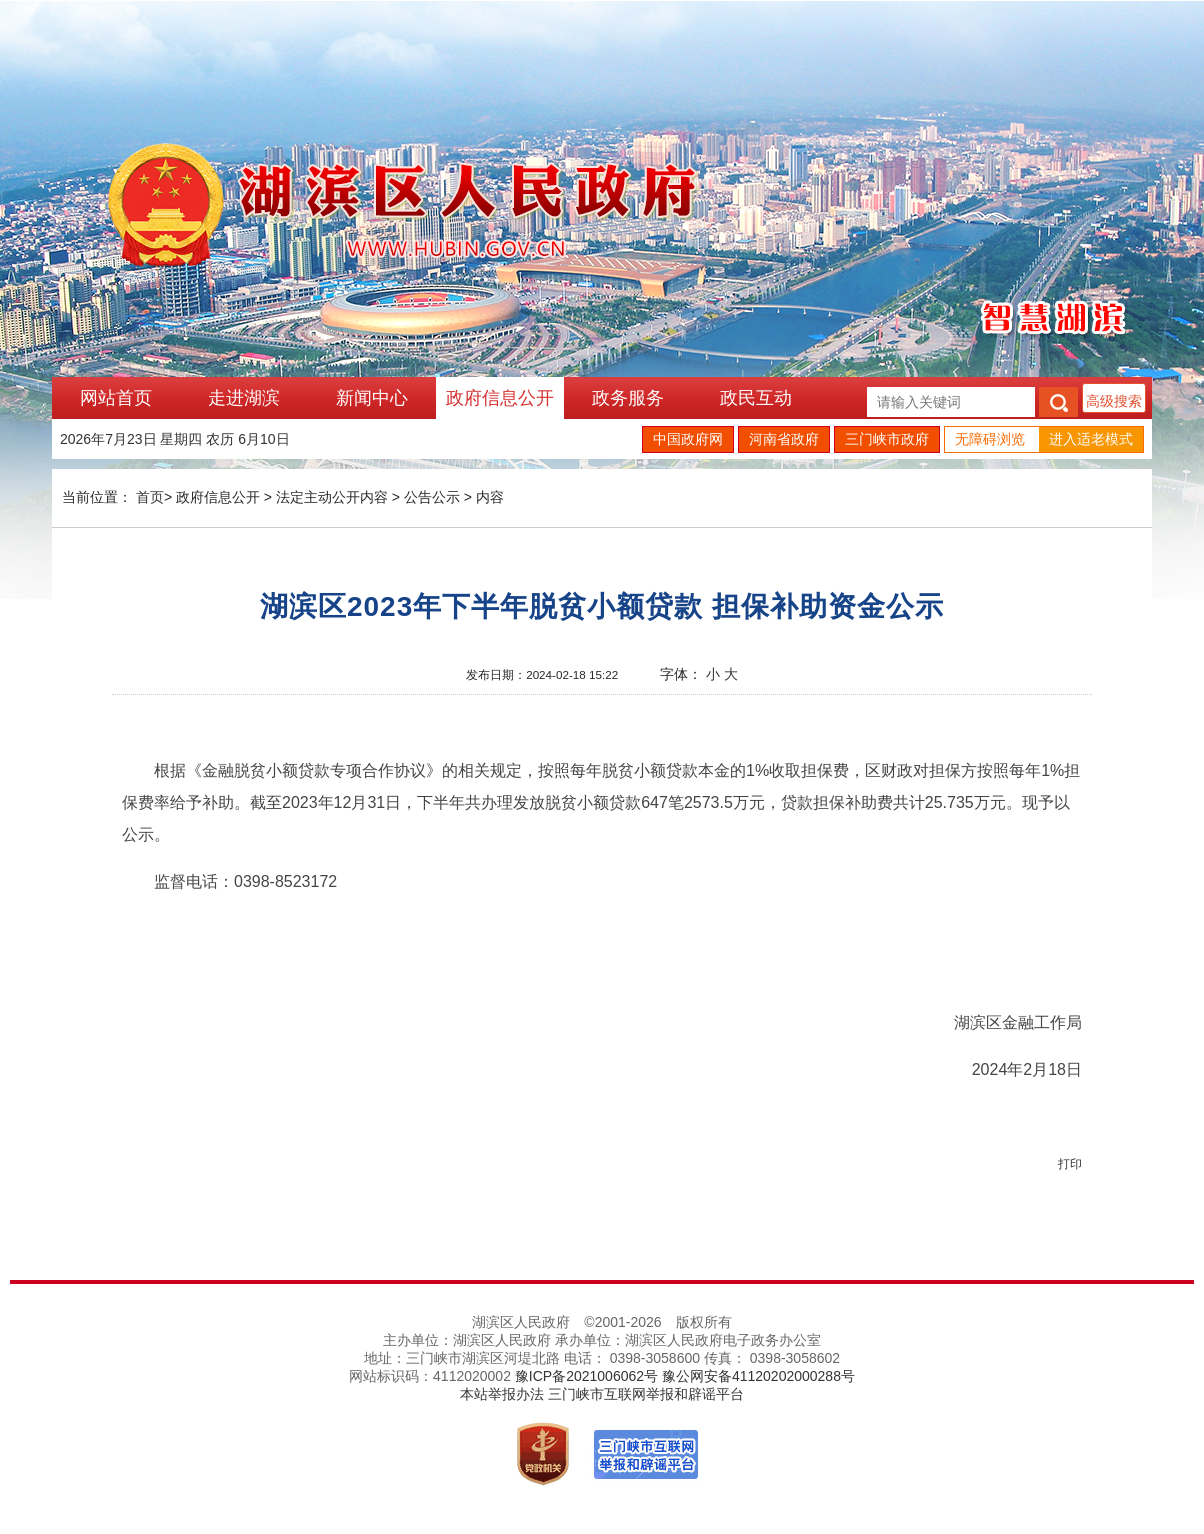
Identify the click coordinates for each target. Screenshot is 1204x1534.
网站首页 (116, 398)
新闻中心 (372, 398)
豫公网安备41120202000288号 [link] (758, 1376)
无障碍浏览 (990, 439)
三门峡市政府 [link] (887, 439)
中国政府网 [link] (688, 439)
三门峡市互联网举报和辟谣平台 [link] (646, 1394)
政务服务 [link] (628, 398)
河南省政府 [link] (784, 439)
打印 (1070, 1164)
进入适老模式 (1091, 439)
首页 (150, 497)
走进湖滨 (244, 398)
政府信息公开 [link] (500, 398)
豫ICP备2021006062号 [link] (586, 1376)
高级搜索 (1114, 401)
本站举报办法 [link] (502, 1394)
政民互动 (756, 398)
